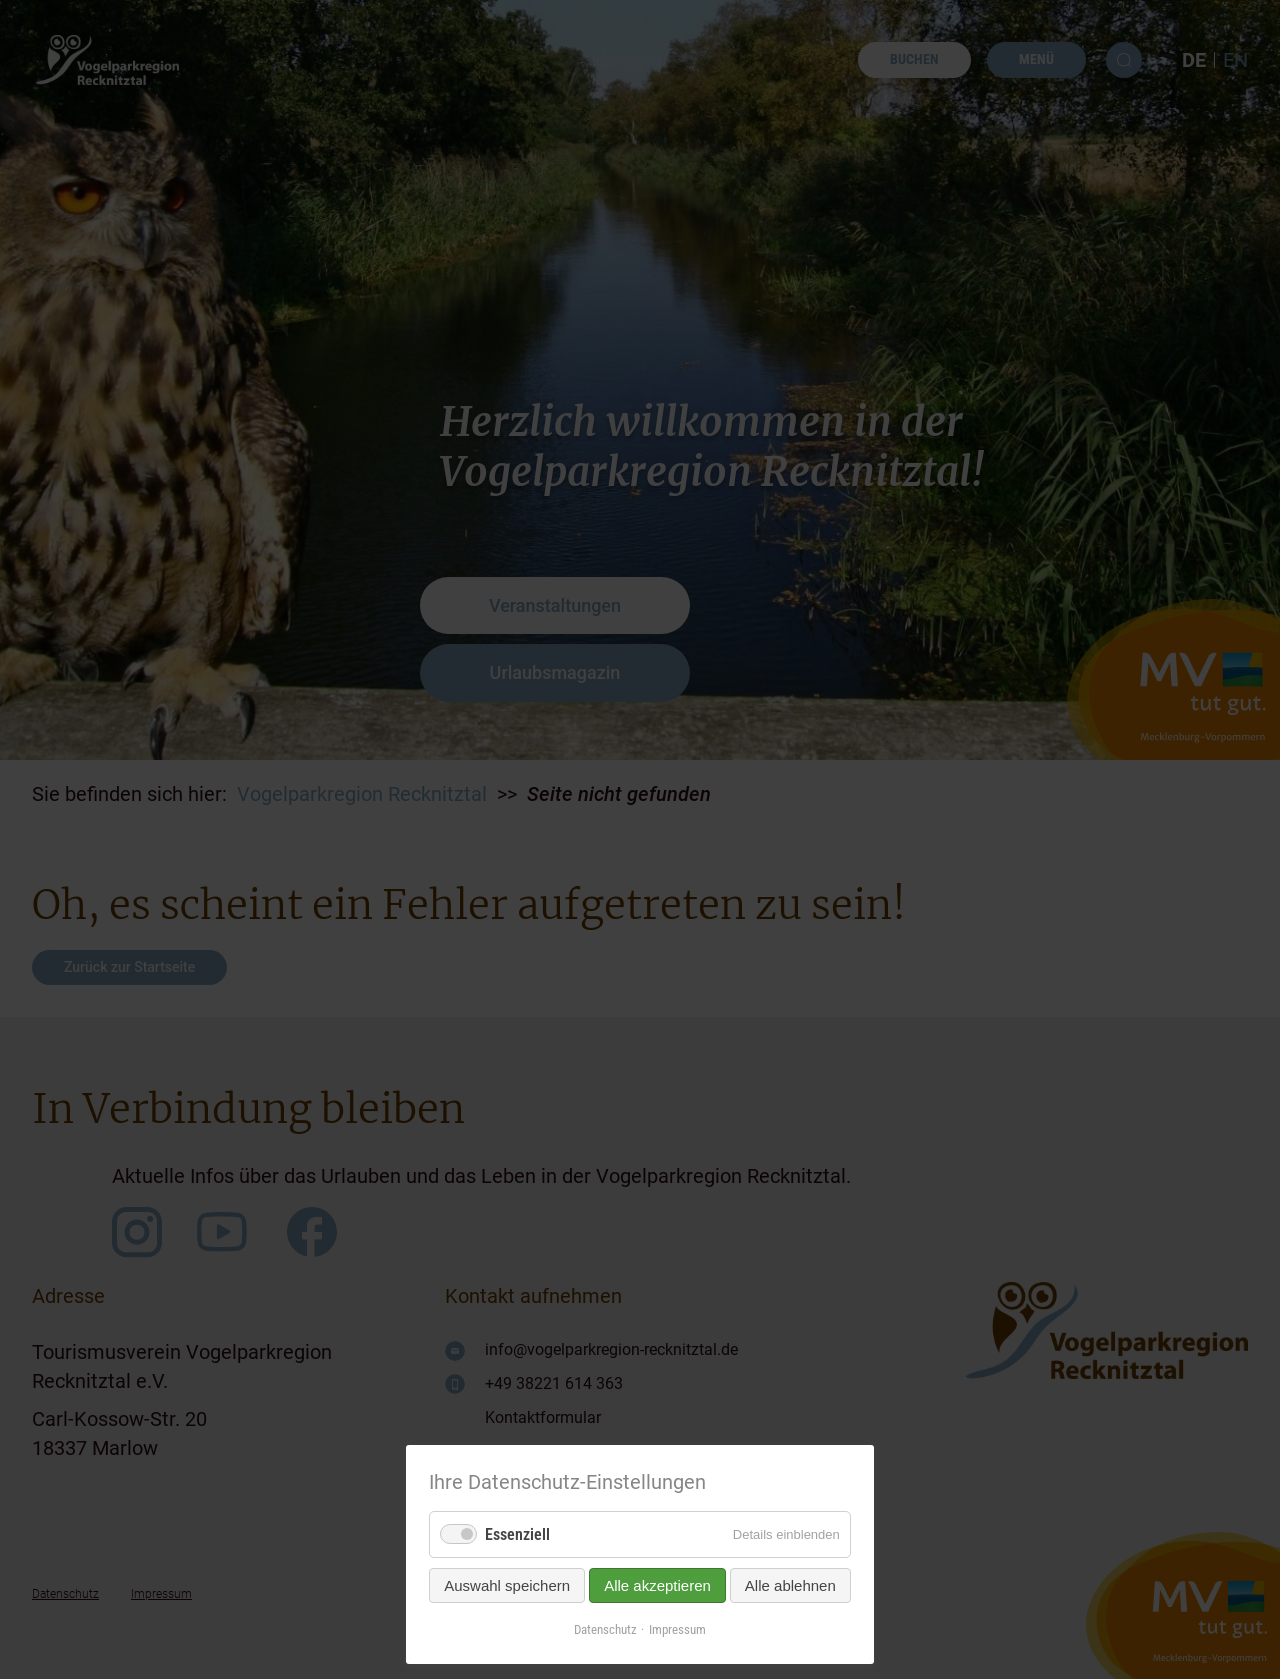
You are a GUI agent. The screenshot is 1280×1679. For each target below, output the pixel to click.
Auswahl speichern (507, 1585)
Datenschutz (605, 1629)
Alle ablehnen (790, 1585)
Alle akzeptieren (657, 1585)
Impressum (677, 1629)
